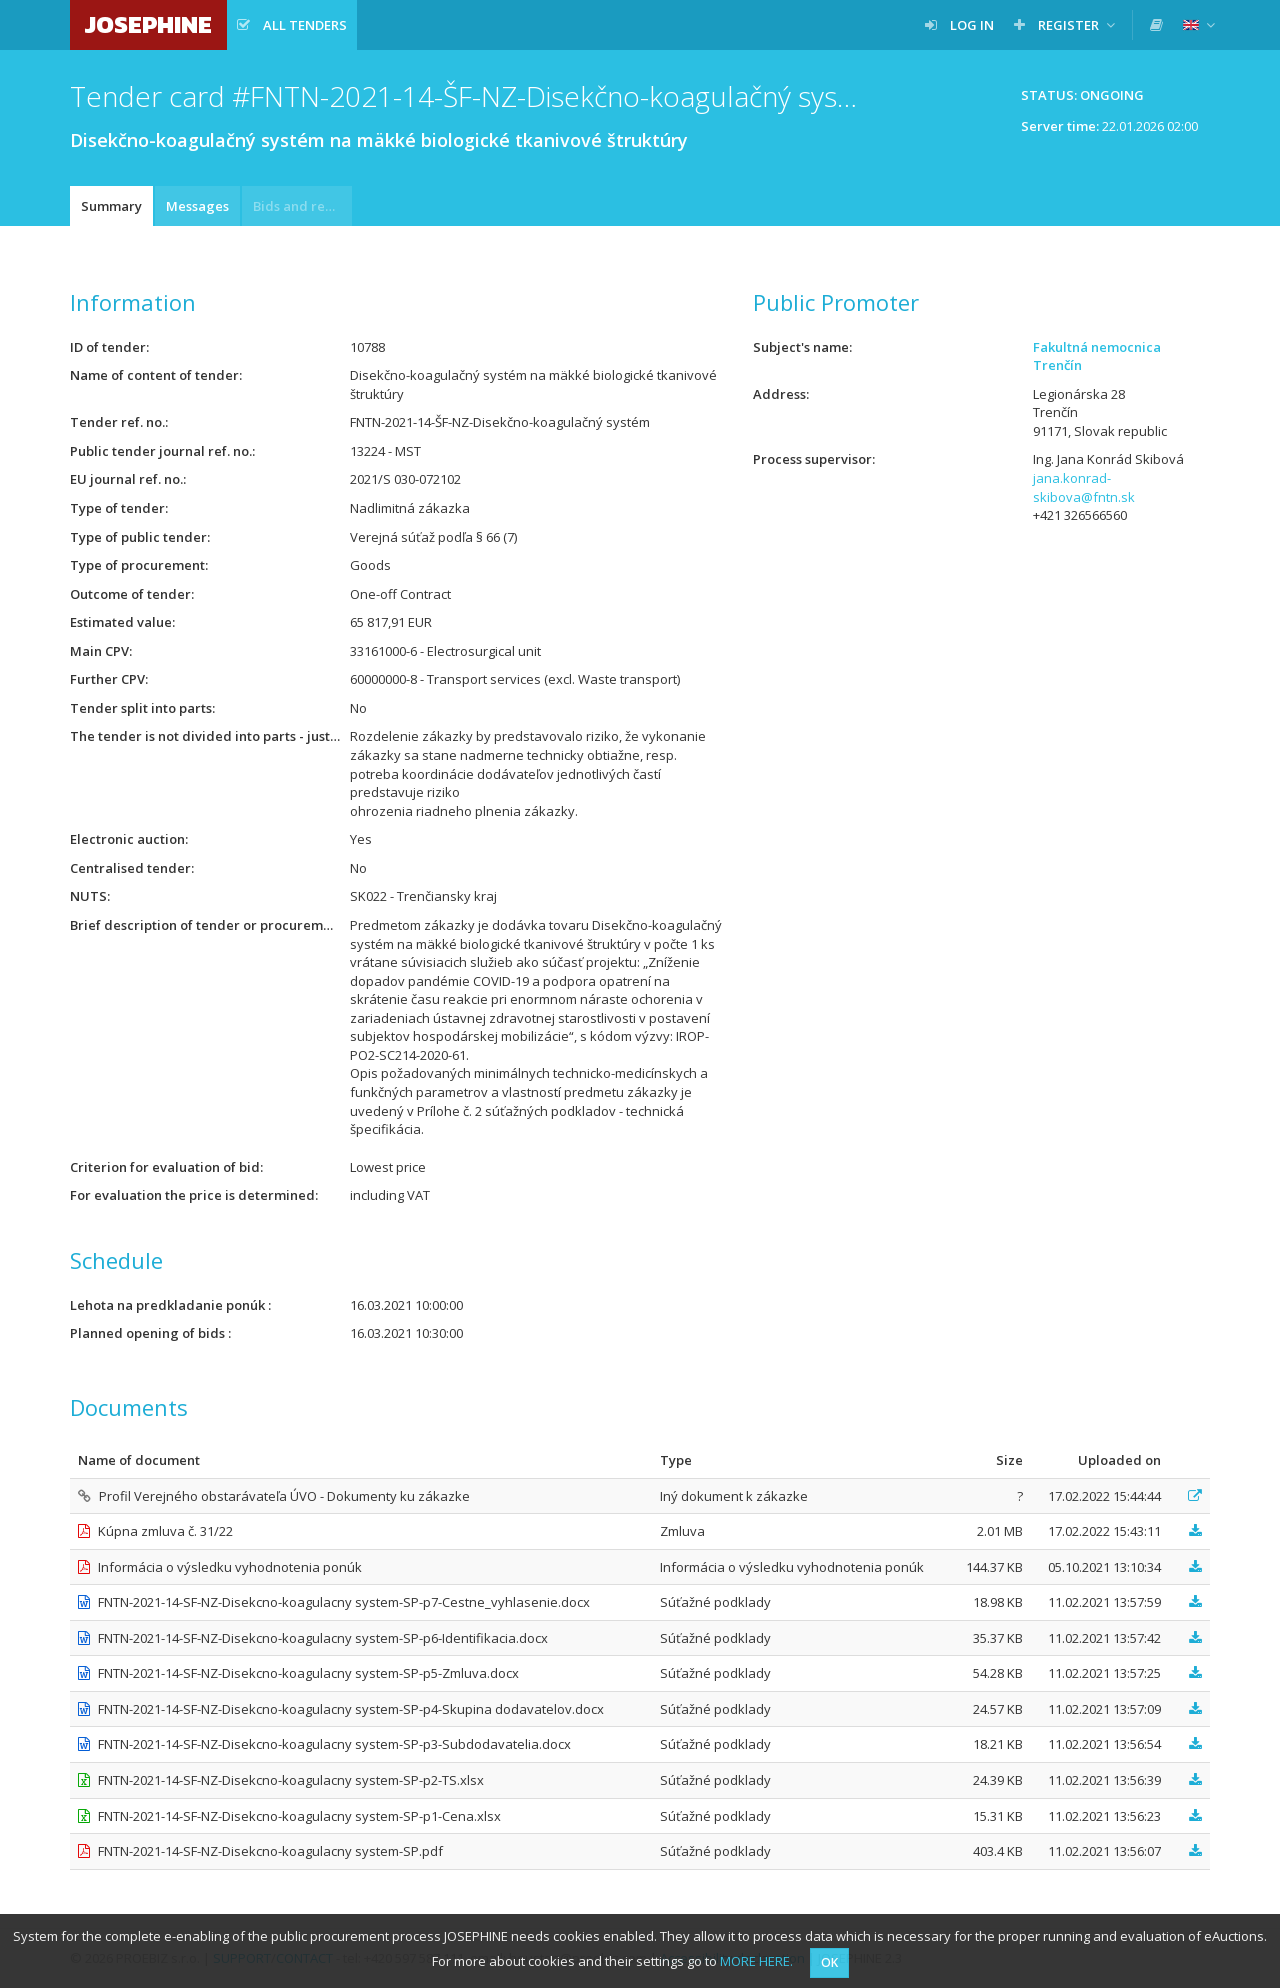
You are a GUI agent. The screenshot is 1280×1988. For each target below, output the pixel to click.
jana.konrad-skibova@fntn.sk (1084, 487)
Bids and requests (302, 206)
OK (829, 1962)
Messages (197, 206)
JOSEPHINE (148, 24)
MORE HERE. (756, 1961)
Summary (111, 206)
